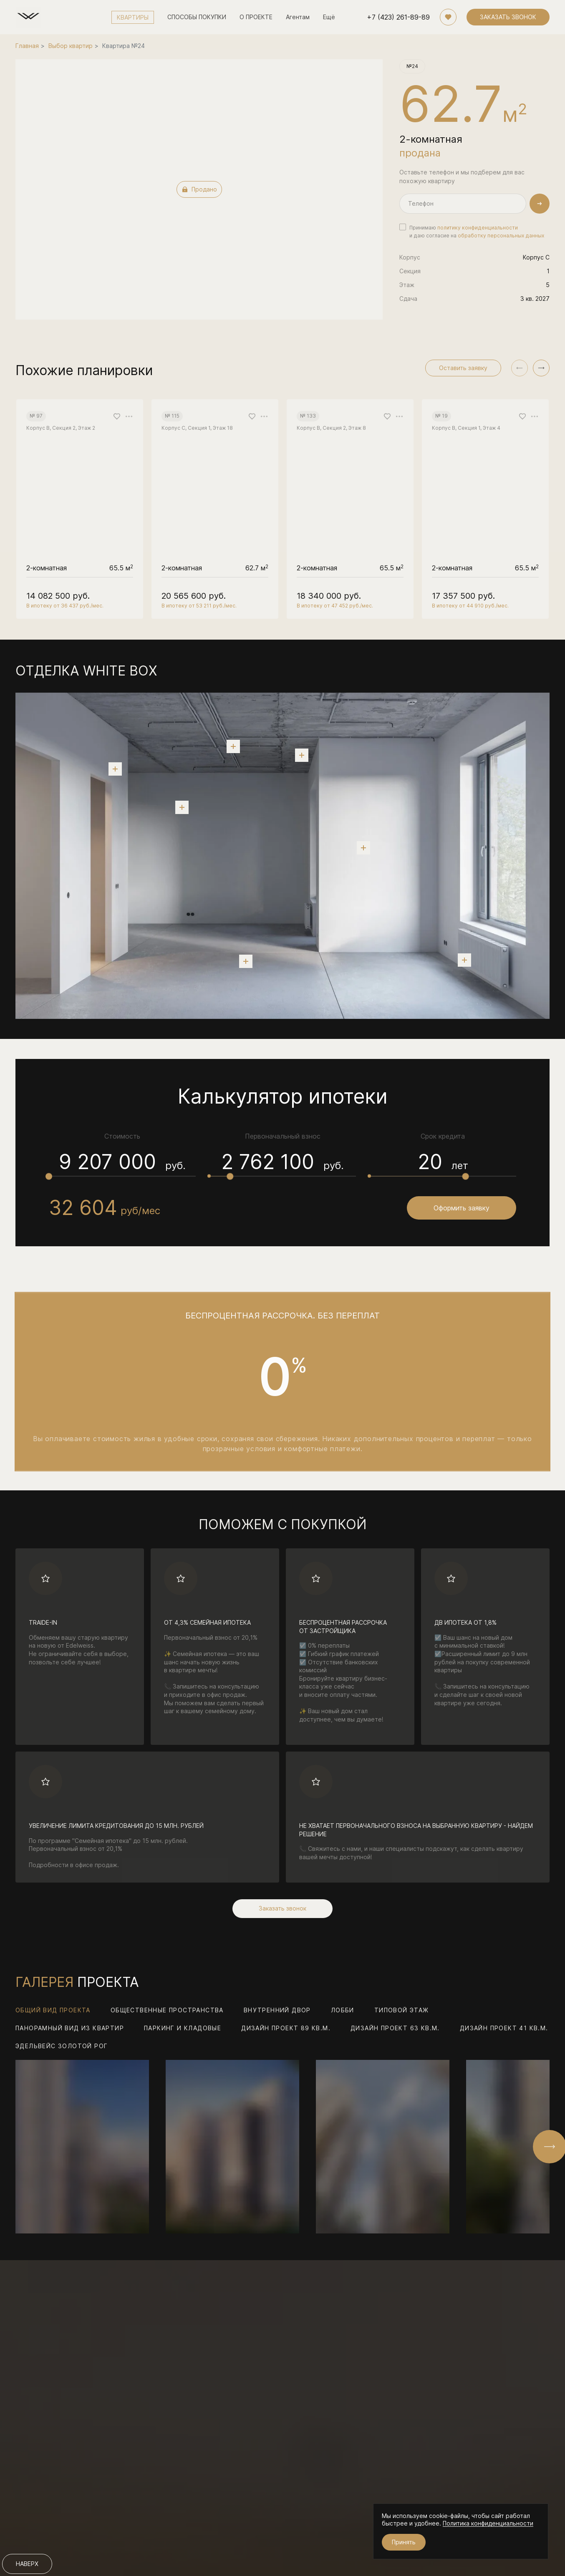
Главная (27, 45)
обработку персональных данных (501, 235)
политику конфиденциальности (477, 227)
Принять (404, 2542)
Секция (410, 271)
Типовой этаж (401, 2011)
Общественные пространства (167, 2011)
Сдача (408, 298)
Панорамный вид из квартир (69, 2029)
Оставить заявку (463, 367)
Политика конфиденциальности (488, 2523)
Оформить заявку (461, 1208)
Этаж (406, 284)
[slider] (48, 1176)
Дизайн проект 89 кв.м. (285, 2029)
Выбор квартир (70, 45)
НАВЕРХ (27, 2563)
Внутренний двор (277, 2011)
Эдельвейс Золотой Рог (61, 2047)
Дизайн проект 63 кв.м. (395, 2029)
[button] (541, 368)
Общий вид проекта (53, 2011)
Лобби (342, 2011)
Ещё (329, 16)
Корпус (409, 257)
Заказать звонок (282, 1909)
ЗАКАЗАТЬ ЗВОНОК (508, 16)
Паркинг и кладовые (182, 2029)
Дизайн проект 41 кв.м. (504, 2029)
